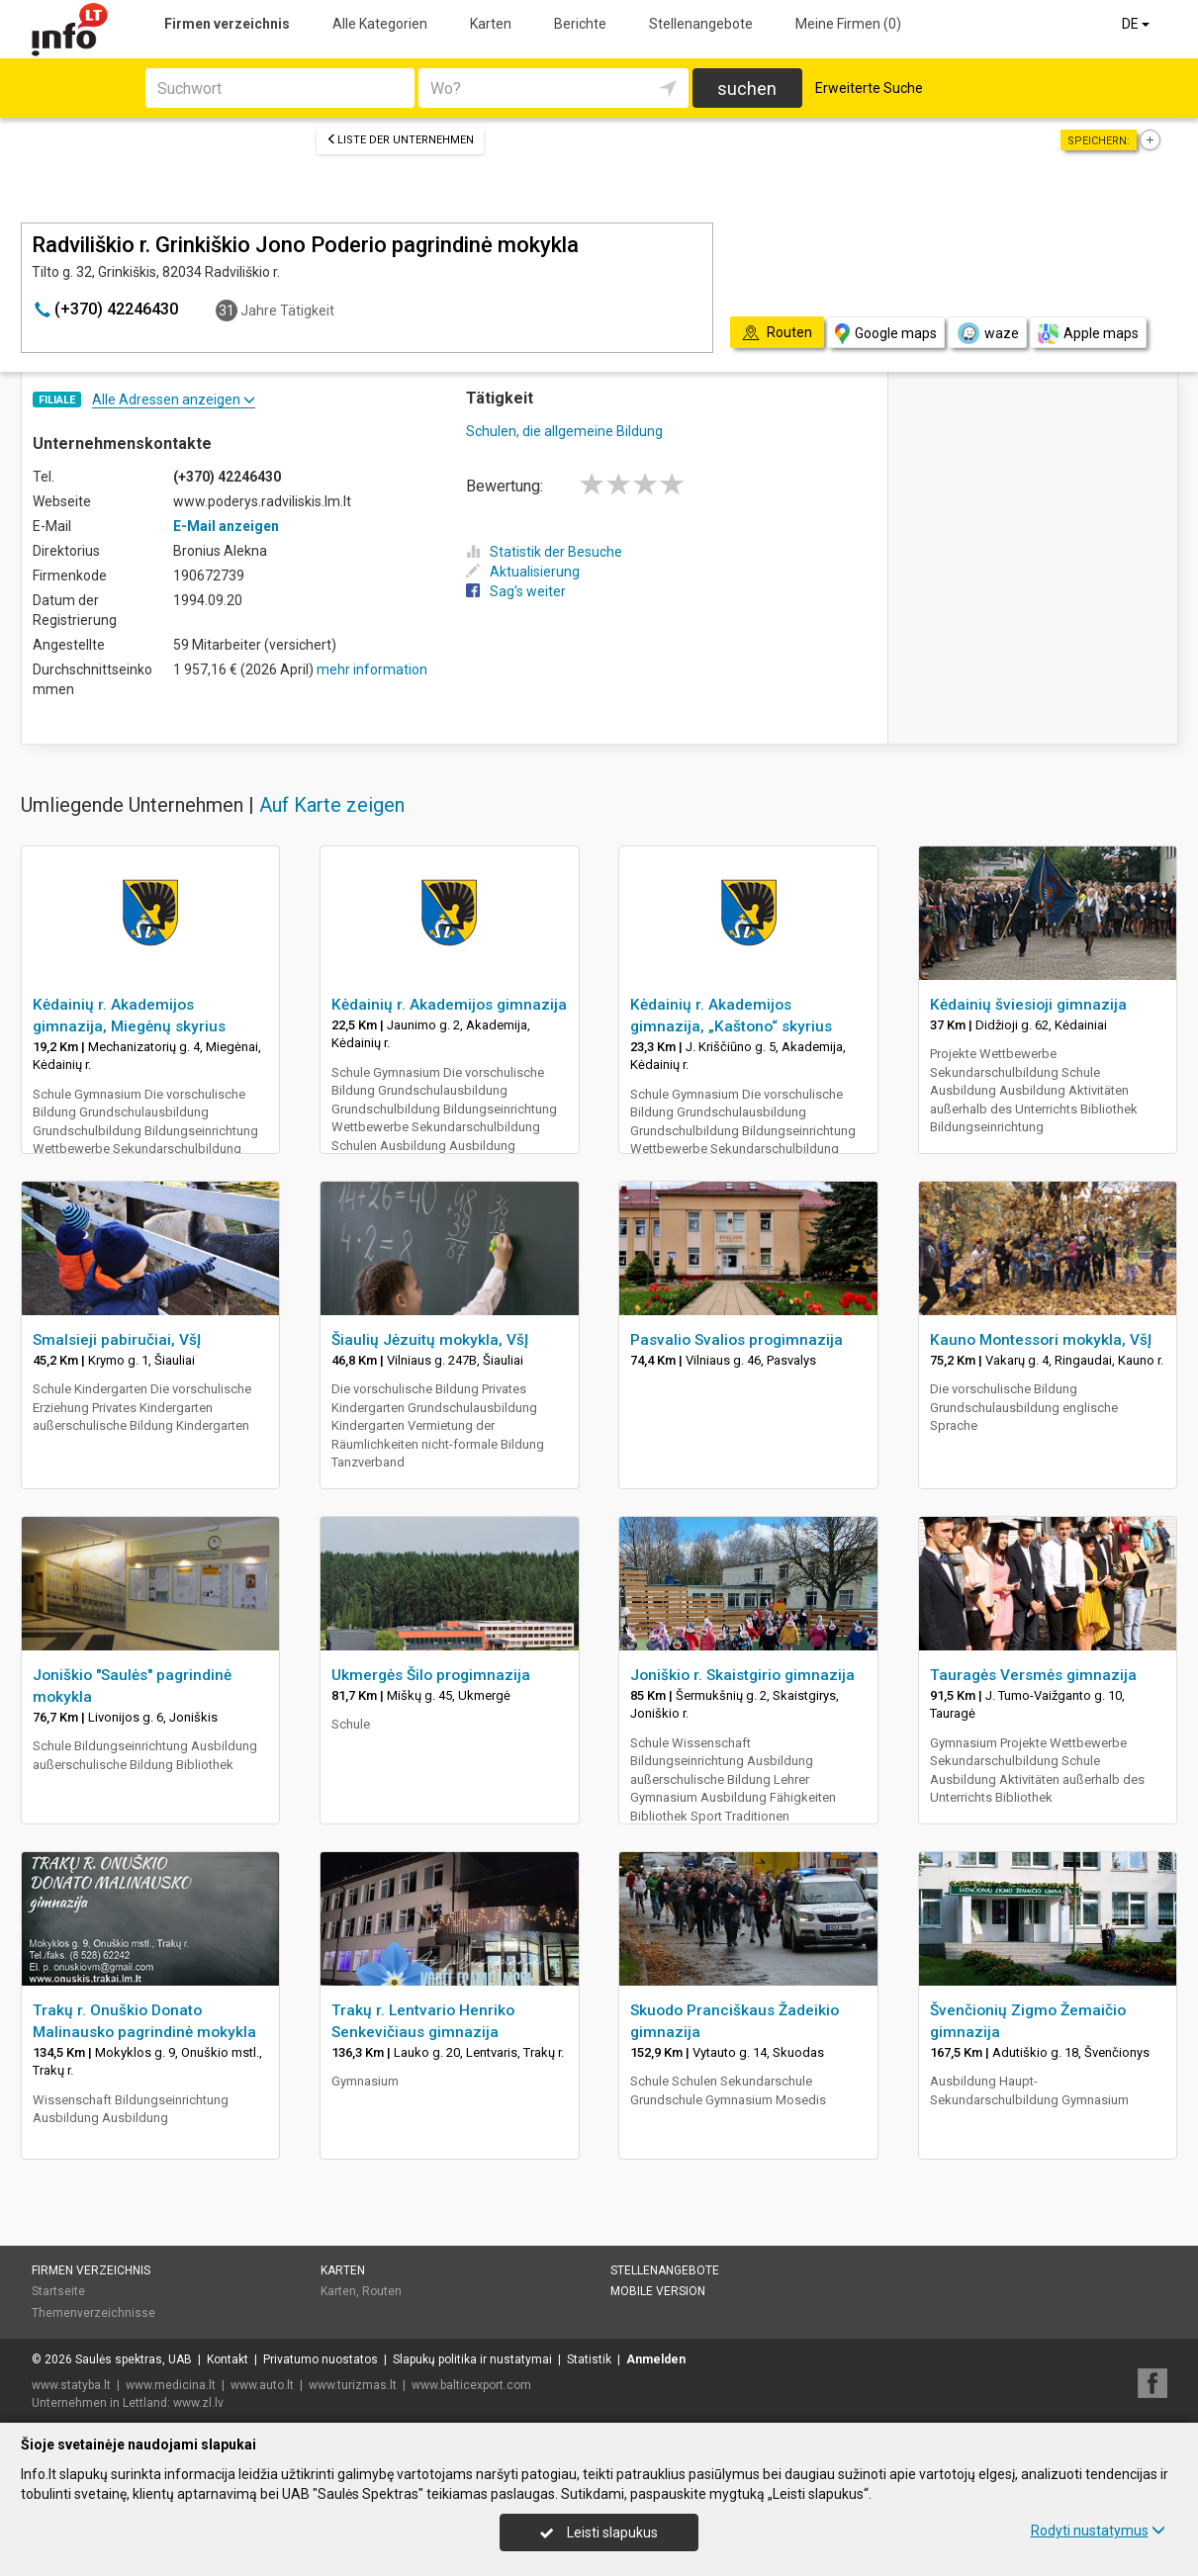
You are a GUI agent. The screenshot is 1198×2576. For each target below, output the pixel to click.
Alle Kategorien (379, 24)
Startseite (58, 2291)
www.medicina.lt (171, 2385)
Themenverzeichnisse (93, 2313)
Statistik (589, 2359)
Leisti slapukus (598, 2532)
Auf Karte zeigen (332, 805)
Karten (490, 24)
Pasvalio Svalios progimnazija (736, 1340)
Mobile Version (657, 2291)
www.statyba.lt (71, 2385)
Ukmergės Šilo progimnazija (430, 1675)
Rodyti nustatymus (1098, 2530)
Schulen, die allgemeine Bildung (564, 431)
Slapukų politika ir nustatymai (472, 2359)
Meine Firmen (848, 24)
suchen (747, 88)
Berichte (580, 24)
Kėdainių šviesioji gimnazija (1028, 1005)
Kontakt (227, 2359)
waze (987, 333)
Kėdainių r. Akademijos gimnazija (449, 1005)
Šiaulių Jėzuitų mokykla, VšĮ (429, 1340)
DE (1137, 24)
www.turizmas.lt (353, 2385)
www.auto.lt (262, 2385)
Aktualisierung (523, 571)
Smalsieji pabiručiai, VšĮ (117, 1340)
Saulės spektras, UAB (133, 2359)
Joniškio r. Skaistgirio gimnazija (742, 1675)
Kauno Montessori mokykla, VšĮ (1041, 1340)
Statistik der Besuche (544, 552)
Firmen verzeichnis (227, 24)
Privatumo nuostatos (320, 2359)
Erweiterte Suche (869, 88)
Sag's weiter (516, 591)
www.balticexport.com (471, 2385)
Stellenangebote (701, 24)
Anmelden (656, 2359)
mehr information (372, 669)
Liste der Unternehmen (400, 139)
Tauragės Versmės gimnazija (1033, 1675)
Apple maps (1088, 333)
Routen (382, 2291)
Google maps (886, 333)
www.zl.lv (198, 2403)
